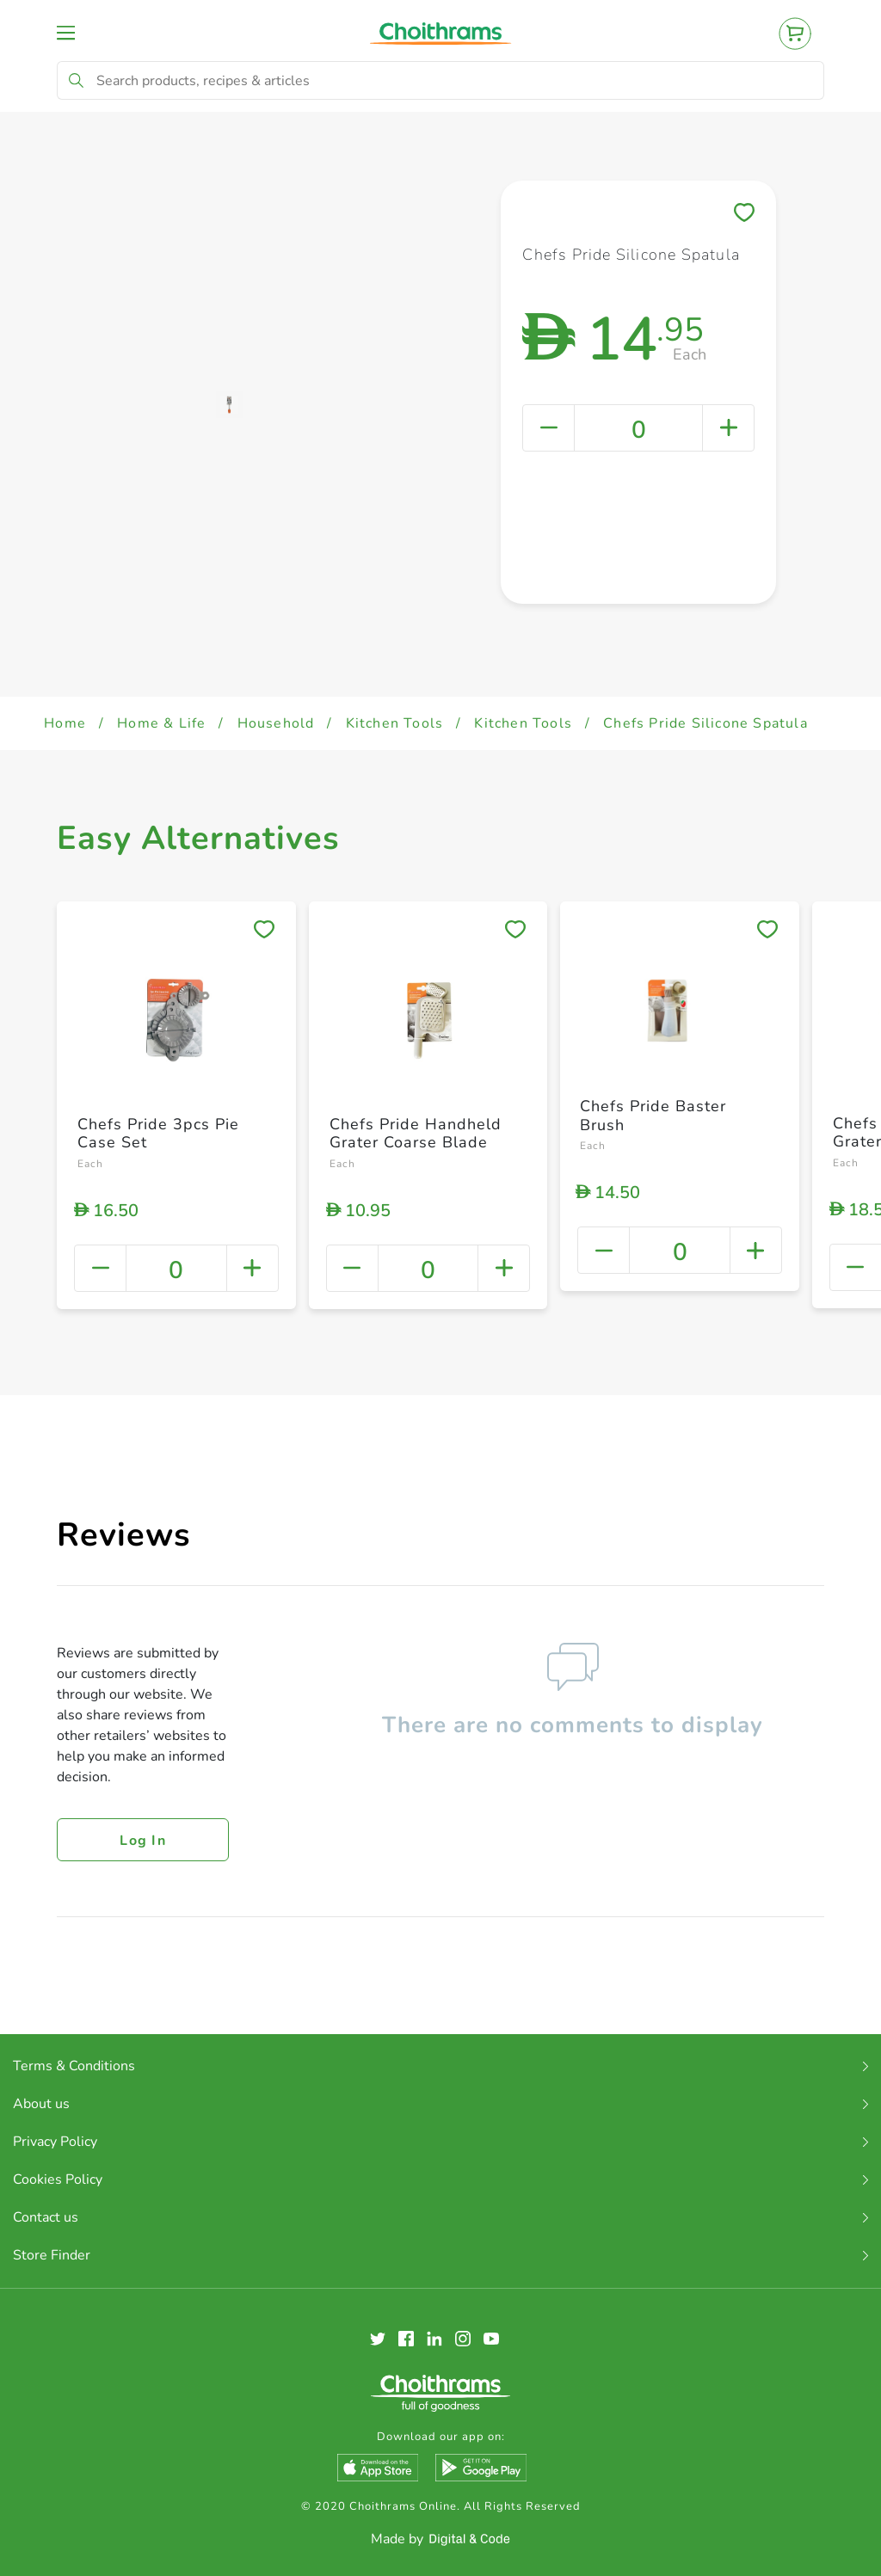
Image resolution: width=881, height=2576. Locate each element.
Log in (143, 1840)
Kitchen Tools (395, 723)
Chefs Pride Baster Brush (653, 1115)
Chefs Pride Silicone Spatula (705, 723)
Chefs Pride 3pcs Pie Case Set (158, 1133)
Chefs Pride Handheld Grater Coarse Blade (416, 1133)
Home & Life (161, 723)
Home (65, 723)
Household (276, 723)
